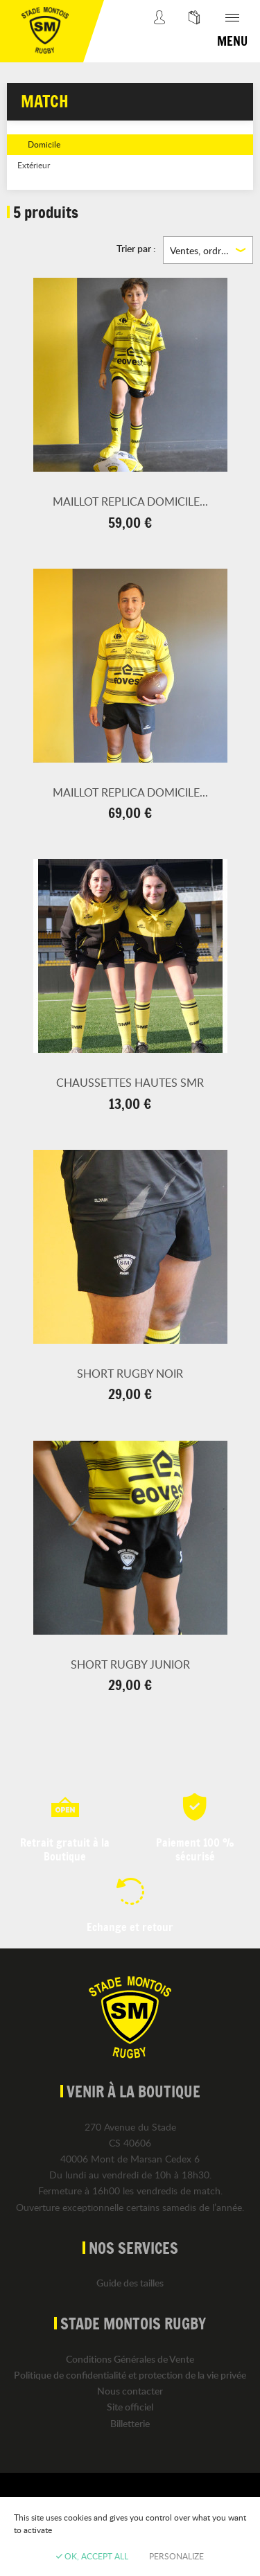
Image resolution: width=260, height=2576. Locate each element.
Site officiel (130, 2406)
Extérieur (33, 164)
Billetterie (130, 2423)
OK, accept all (92, 2555)
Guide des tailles (130, 2282)
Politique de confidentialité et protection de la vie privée (130, 2374)
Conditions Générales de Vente (130, 2358)
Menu (232, 41)
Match (45, 101)
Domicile (44, 144)
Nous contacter (130, 2390)
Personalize (176, 2555)
